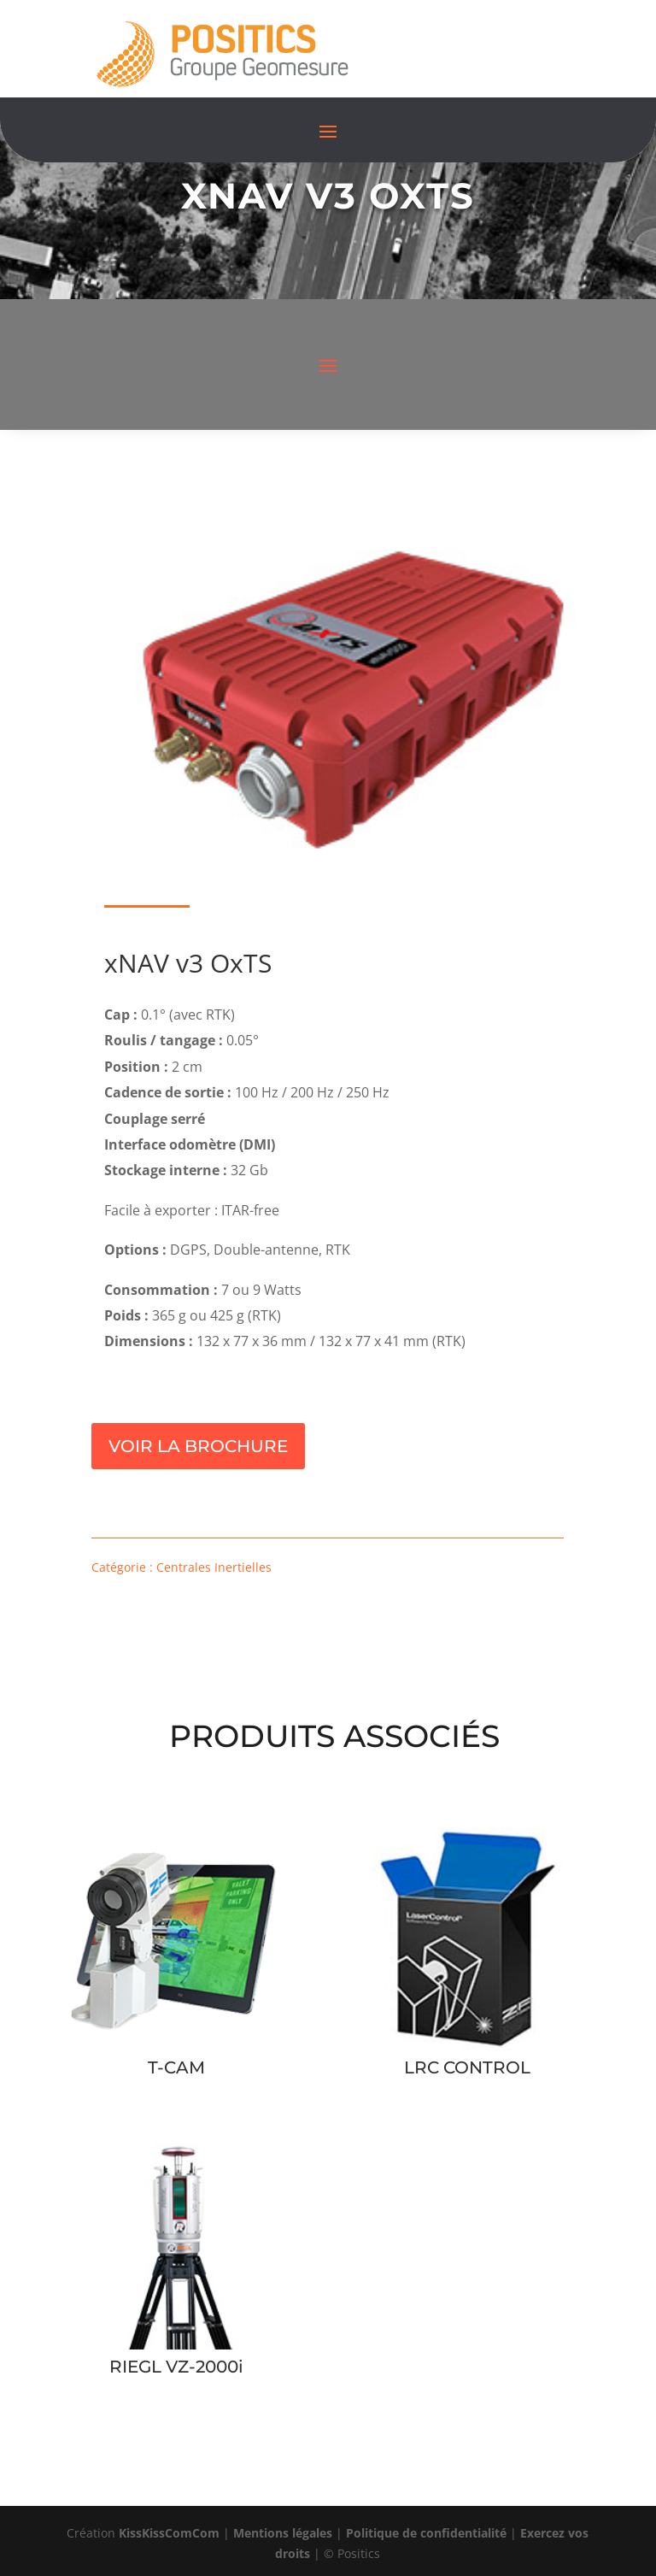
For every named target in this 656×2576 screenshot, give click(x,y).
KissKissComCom (169, 2533)
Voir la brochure (198, 1446)
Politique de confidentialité (426, 2533)
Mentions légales (282, 2533)
